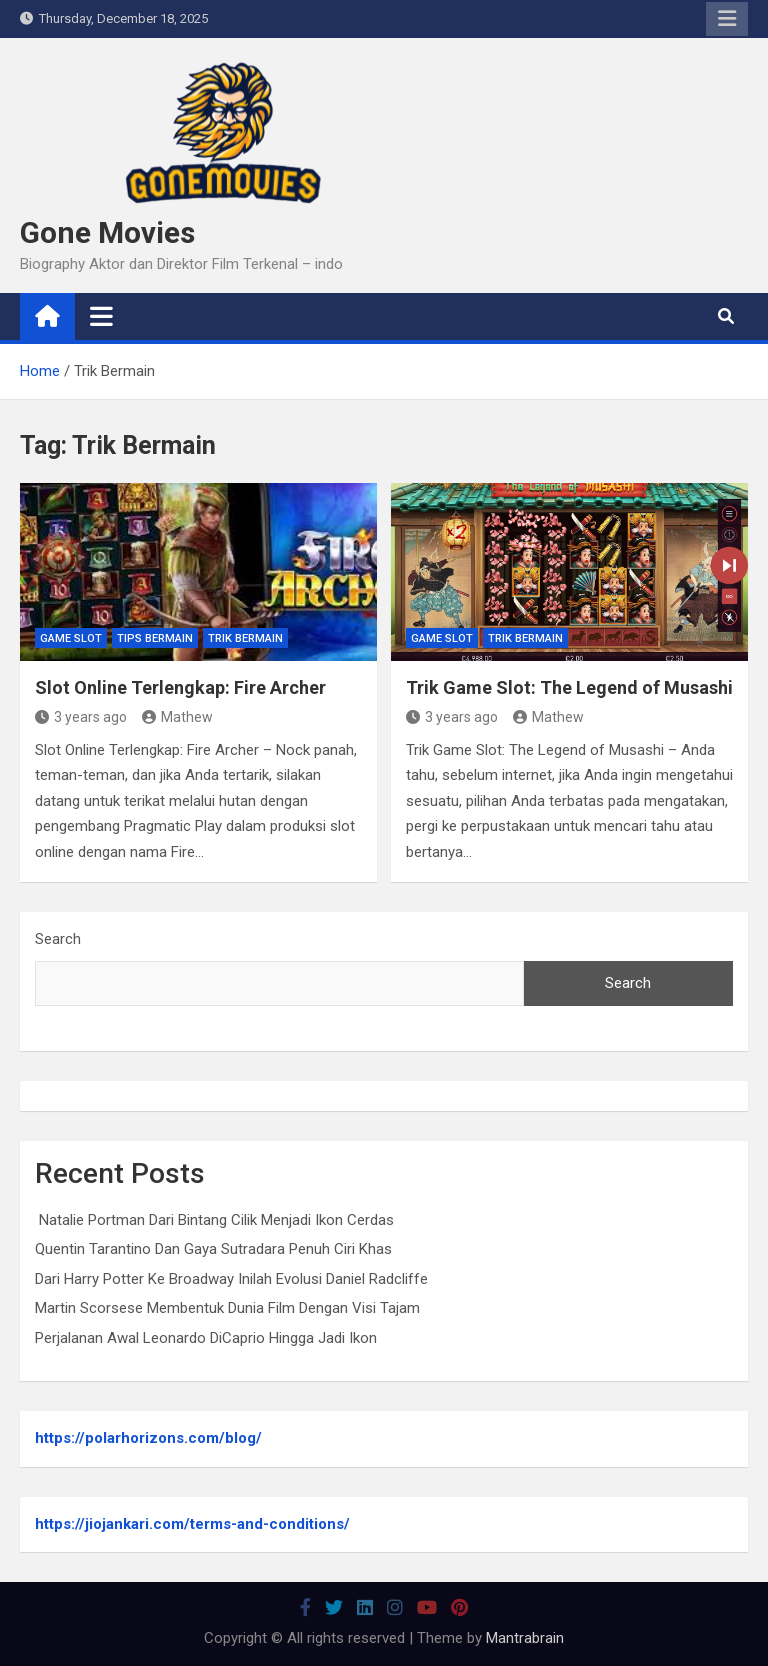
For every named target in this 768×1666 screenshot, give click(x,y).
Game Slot (71, 638)
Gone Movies (107, 232)
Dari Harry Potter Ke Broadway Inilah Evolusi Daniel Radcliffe (231, 1279)
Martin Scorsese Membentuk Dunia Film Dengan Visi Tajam (227, 1308)
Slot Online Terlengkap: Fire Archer (180, 687)
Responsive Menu (727, 19)
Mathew (177, 717)
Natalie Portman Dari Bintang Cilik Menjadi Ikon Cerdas (214, 1220)
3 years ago (81, 717)
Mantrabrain (525, 1638)
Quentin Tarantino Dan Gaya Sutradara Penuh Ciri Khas (213, 1249)
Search (58, 939)
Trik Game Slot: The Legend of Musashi (569, 687)
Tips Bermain (155, 638)
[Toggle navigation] (101, 316)
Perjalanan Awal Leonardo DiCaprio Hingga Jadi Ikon (206, 1338)
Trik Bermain (245, 638)
